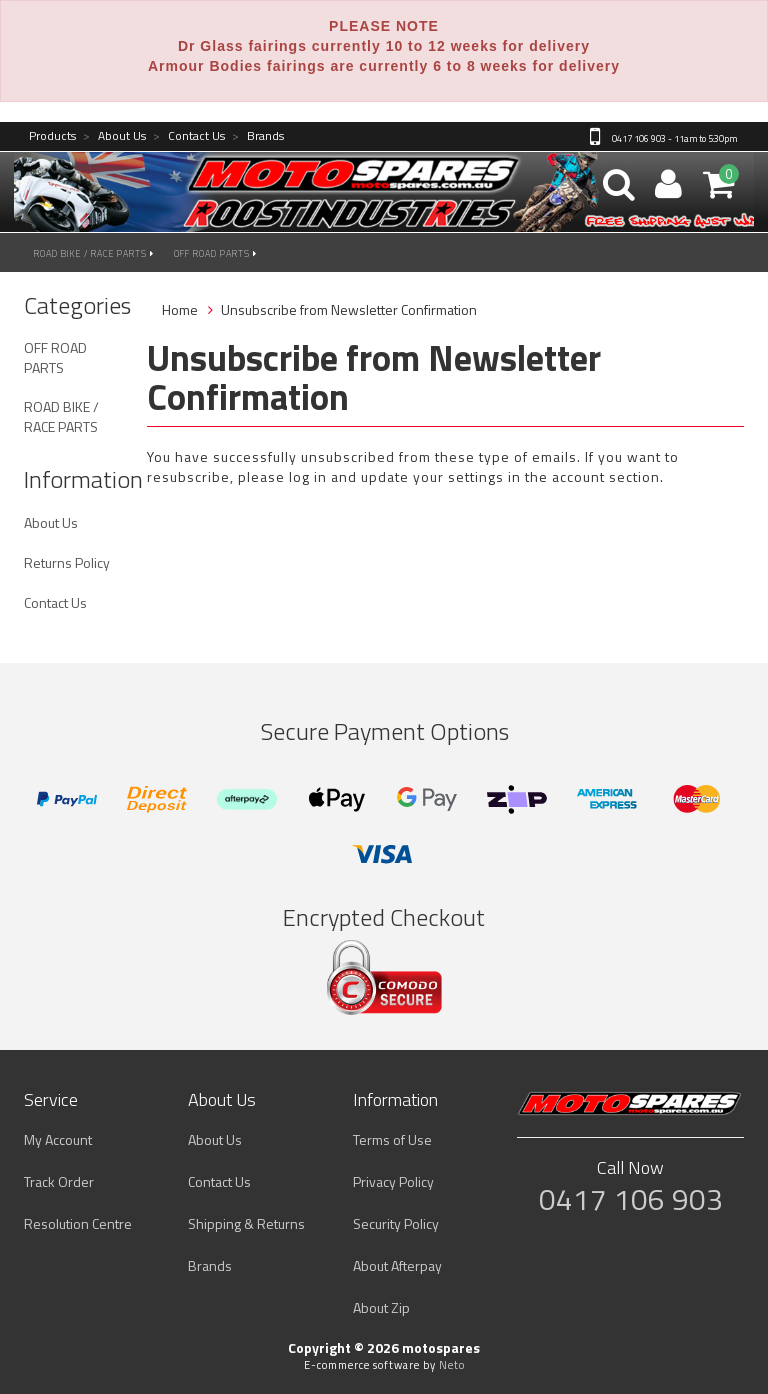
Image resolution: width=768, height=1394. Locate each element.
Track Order (59, 1181)
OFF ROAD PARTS (215, 253)
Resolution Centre (78, 1223)
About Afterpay (397, 1265)
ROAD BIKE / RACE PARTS (94, 253)
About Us (114, 136)
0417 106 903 (631, 1199)
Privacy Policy (393, 1181)
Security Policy (396, 1223)
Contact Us (189, 136)
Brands (258, 136)
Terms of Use (392, 1139)
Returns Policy (67, 562)
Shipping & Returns (246, 1223)
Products (52, 136)
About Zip (381, 1307)
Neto (452, 1365)
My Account (58, 1139)
